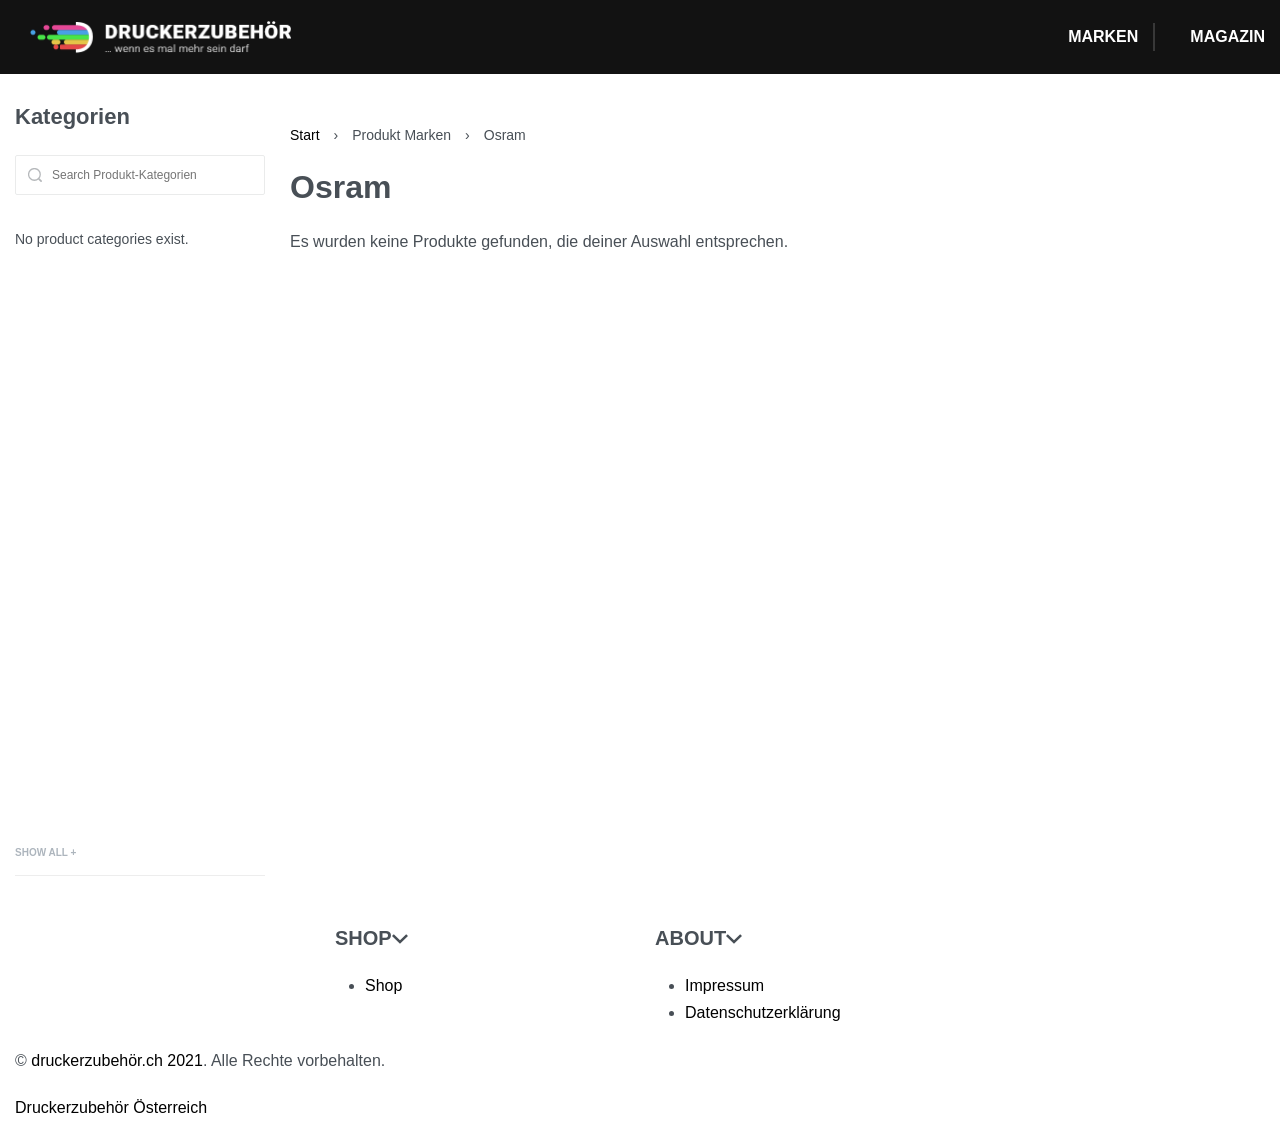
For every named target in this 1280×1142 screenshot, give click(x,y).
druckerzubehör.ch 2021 (117, 1060)
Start (305, 135)
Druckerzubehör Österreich (111, 1107)
